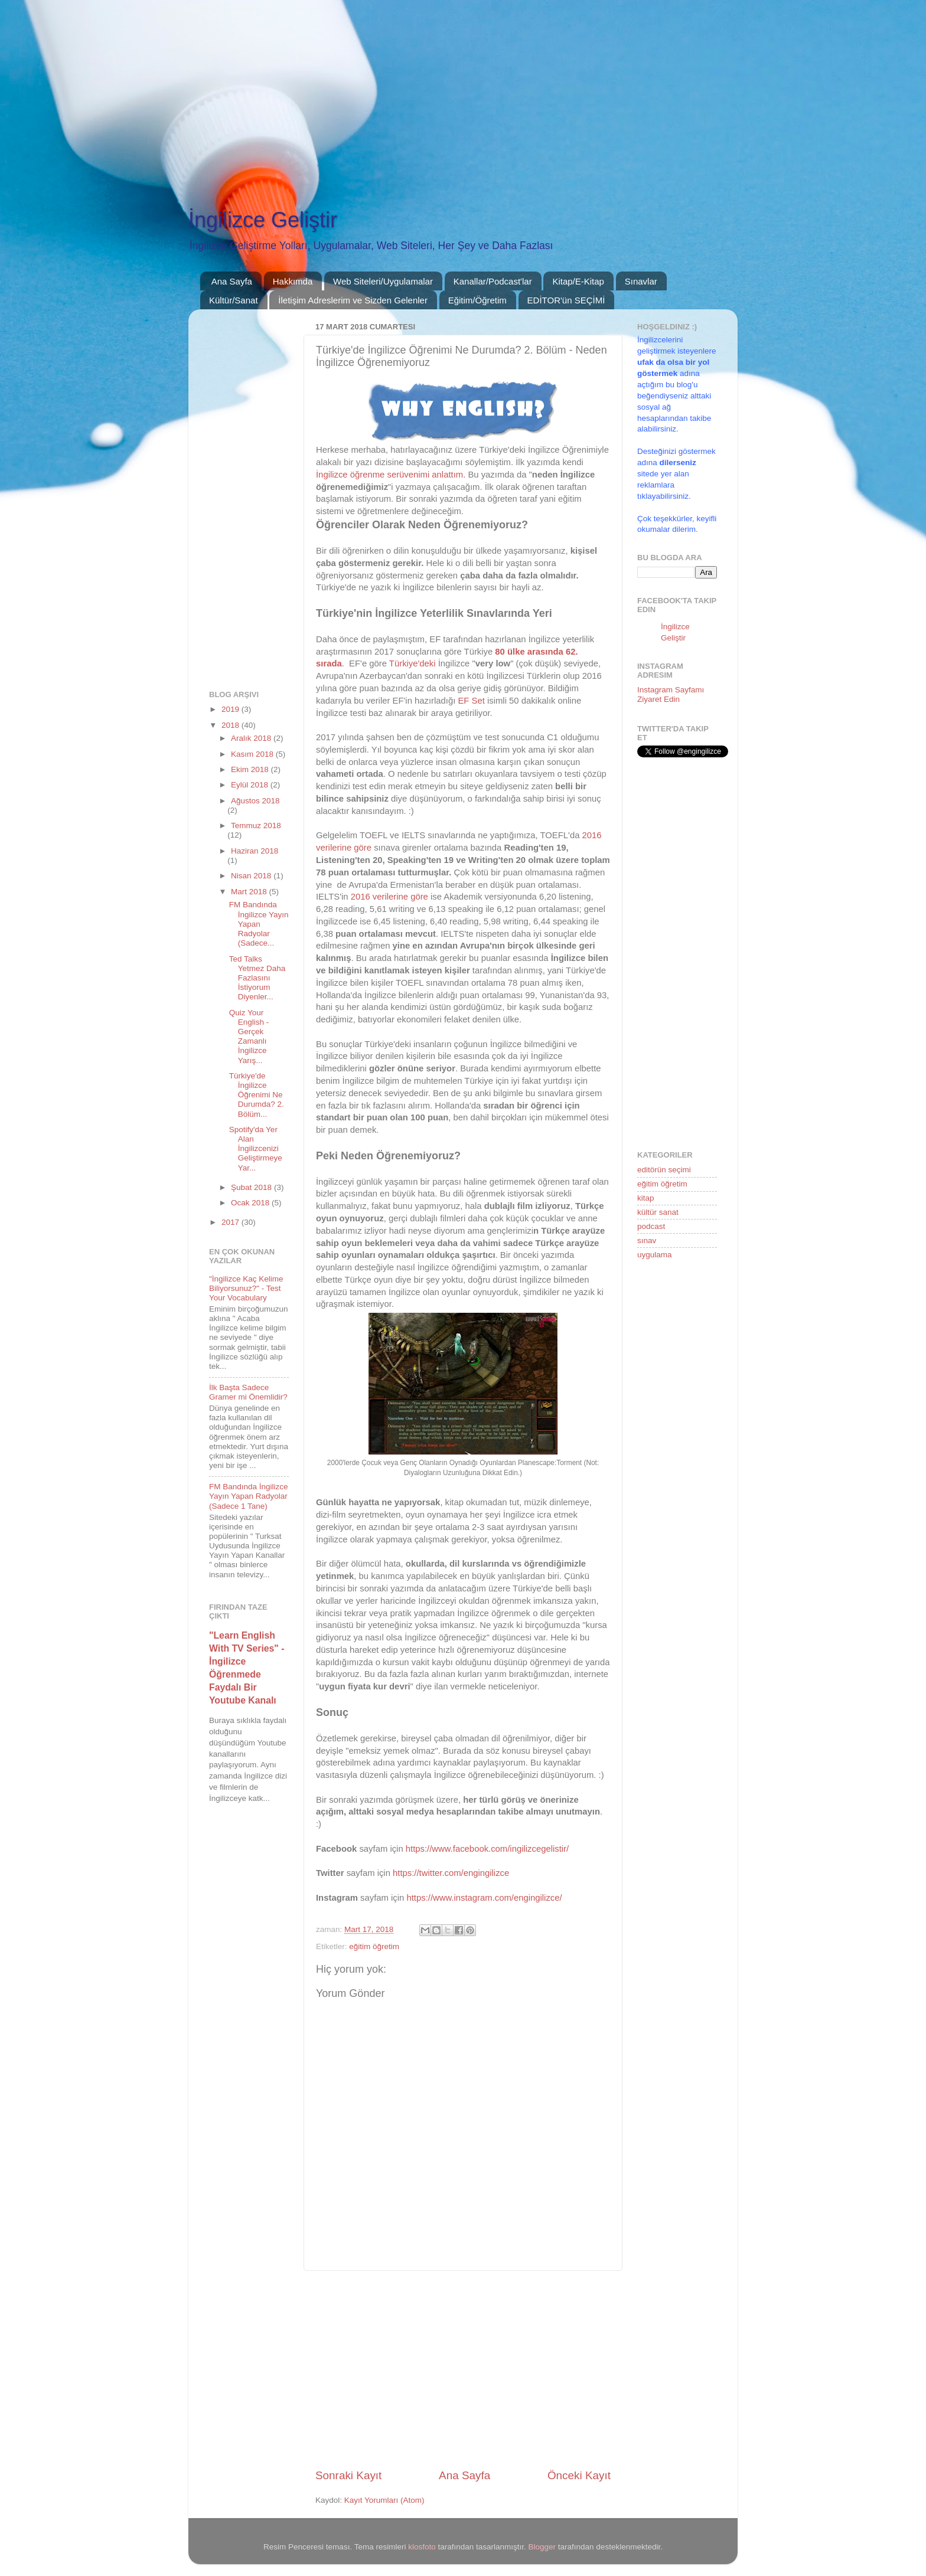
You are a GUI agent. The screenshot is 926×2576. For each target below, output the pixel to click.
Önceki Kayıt (579, 2475)
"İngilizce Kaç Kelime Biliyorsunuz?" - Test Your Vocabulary (246, 1288)
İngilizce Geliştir (262, 220)
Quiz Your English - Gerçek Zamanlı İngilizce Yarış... (249, 1036)
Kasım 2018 (253, 754)
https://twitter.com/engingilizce (451, 1873)
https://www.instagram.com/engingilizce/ (484, 1897)
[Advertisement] (354, 82)
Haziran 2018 (254, 850)
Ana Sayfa (231, 281)
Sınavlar (641, 281)
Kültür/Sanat (233, 300)
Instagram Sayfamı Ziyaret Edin (670, 694)
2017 (231, 1222)
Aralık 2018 (252, 738)
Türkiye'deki (412, 663)
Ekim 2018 (251, 769)
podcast (651, 1226)
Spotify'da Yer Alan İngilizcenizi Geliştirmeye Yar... (255, 1148)
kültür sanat (658, 1212)
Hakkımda (293, 281)
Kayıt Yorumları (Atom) (384, 2500)
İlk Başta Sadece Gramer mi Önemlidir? (248, 1392)
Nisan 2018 (252, 875)
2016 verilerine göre (389, 896)
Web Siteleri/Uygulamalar (383, 281)
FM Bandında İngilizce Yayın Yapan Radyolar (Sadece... (259, 923)
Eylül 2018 (250, 784)
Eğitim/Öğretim (477, 300)
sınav (646, 1240)
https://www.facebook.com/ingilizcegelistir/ (487, 1848)
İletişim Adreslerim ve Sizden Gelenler (353, 300)
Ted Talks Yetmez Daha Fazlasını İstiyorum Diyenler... (257, 978)
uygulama (654, 1254)
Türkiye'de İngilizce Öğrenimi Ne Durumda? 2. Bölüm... (256, 1095)
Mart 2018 (250, 891)
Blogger (542, 2546)
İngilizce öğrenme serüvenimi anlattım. (390, 474)
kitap (645, 1198)
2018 (231, 725)
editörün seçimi (664, 1169)
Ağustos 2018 (255, 800)
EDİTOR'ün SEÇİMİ (566, 300)
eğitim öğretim (374, 1946)
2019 (231, 709)
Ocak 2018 (251, 1202)
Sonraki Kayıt (348, 2475)
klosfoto (422, 2546)
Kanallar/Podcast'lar (493, 281)
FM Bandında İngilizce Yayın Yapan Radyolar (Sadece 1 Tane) (248, 1496)
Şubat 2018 (252, 1187)
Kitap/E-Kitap (578, 281)
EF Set (471, 700)
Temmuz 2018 (256, 825)
